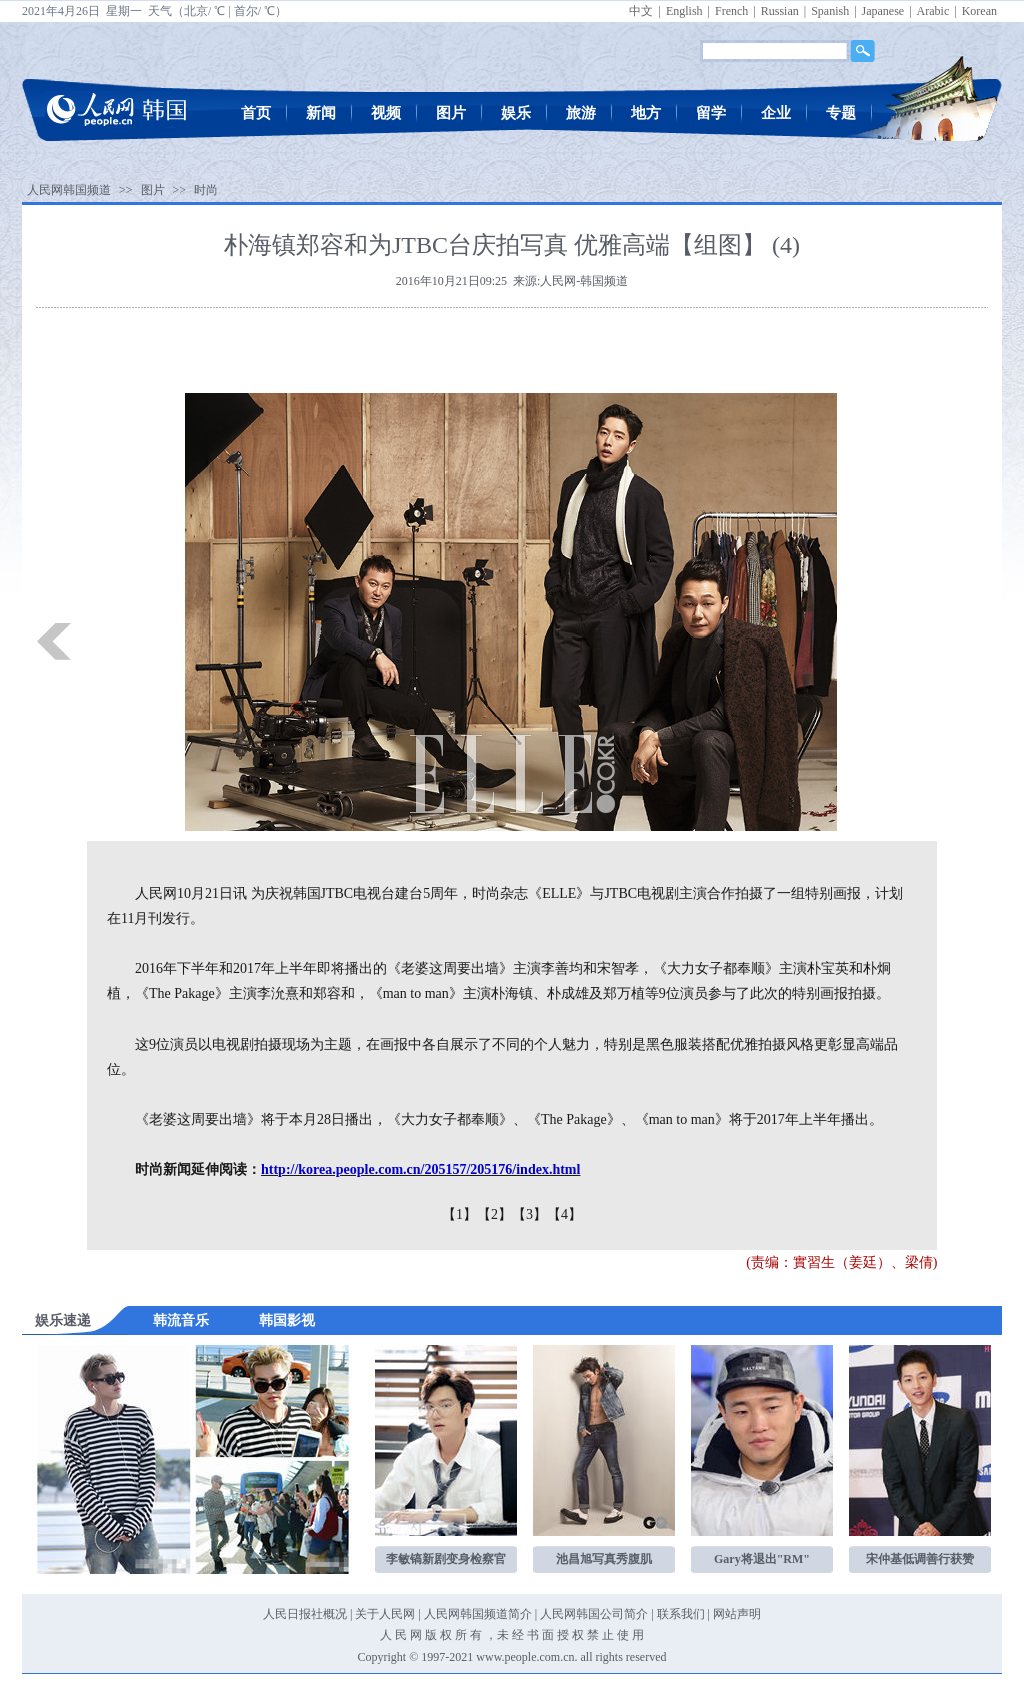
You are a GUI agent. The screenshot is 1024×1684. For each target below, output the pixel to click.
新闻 (321, 113)
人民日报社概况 (305, 1614)
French (731, 11)
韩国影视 (287, 1320)
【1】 (459, 1214)
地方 (646, 113)
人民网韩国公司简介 (594, 1614)
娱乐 (516, 113)
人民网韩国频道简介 (478, 1614)
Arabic (933, 11)
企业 (776, 113)
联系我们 (681, 1614)
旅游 (581, 113)
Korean (979, 11)
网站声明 (737, 1614)
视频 (386, 113)
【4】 (564, 1214)
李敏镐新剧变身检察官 (446, 1559)
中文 (641, 11)
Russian (780, 11)
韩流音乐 (181, 1320)
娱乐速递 (63, 1320)
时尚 (206, 190)
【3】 (529, 1214)
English (684, 11)
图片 (451, 113)
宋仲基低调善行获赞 (920, 1559)
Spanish (830, 11)
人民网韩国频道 (69, 190)
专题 (841, 113)
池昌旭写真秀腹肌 (604, 1559)
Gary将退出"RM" (762, 1559)
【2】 (494, 1214)
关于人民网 (385, 1614)
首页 (256, 113)
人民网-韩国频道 (584, 281)
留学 (711, 113)
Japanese (883, 11)
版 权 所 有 (453, 1635)
